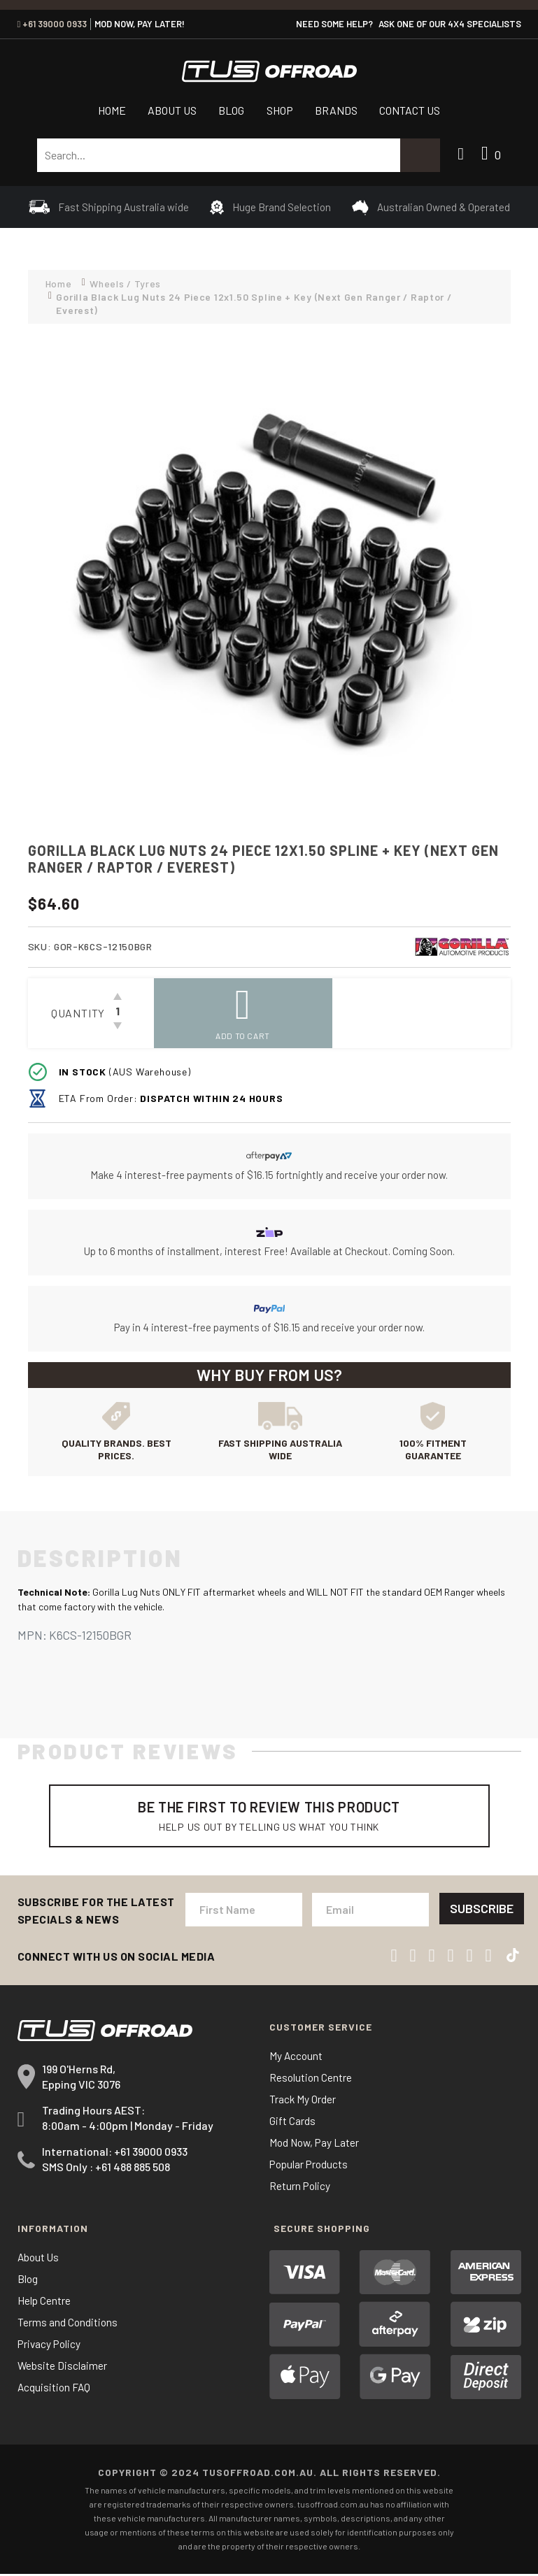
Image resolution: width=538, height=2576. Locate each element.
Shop (280, 110)
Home (112, 110)
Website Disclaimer (62, 2367)
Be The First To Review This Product (269, 1816)
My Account (296, 2057)
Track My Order (303, 2101)
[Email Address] (368, 1911)
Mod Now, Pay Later (315, 2144)
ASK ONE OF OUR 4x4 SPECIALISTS (449, 23)
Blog (231, 110)
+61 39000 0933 (52, 23)
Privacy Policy (50, 2345)
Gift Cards (292, 2122)
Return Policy (300, 2187)
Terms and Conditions (68, 2324)
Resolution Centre (311, 2079)
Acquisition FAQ (54, 2389)
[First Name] (243, 1911)
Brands (336, 110)
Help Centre (44, 2302)
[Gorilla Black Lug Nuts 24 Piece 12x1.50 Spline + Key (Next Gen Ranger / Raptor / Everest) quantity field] (117, 1013)
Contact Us (409, 110)
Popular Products (310, 2166)
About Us (172, 110)
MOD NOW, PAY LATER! (139, 23)
